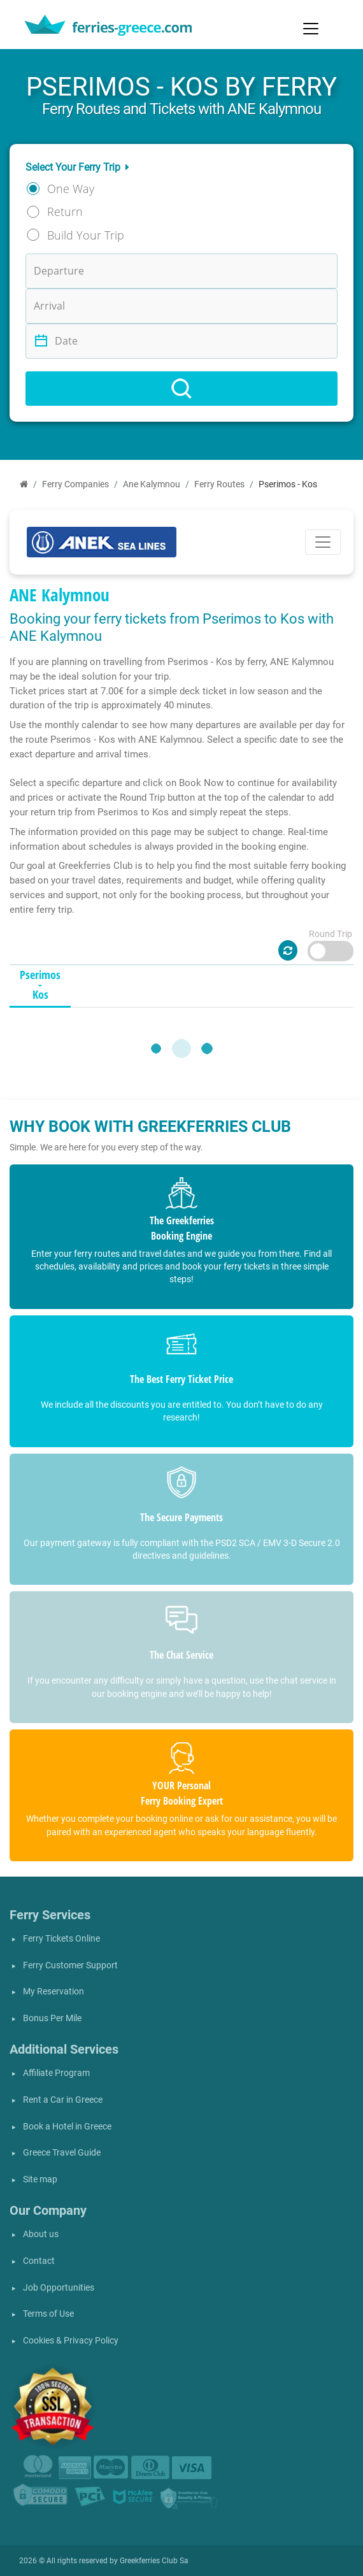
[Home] (24, 484)
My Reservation (53, 1991)
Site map (40, 2179)
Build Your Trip (85, 235)
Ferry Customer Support (70, 1965)
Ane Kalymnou (151, 484)
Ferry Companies (75, 484)
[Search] (181, 388)
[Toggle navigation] (311, 28)
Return (65, 211)
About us (41, 2234)
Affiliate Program (56, 2073)
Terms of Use (48, 2313)
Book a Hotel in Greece (67, 2126)
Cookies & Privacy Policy (70, 2340)
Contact (39, 2261)
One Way (70, 188)
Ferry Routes (219, 484)
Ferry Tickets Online (61, 1938)
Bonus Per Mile (52, 2018)
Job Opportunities (58, 2287)
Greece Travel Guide (62, 2152)
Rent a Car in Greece (63, 2099)
